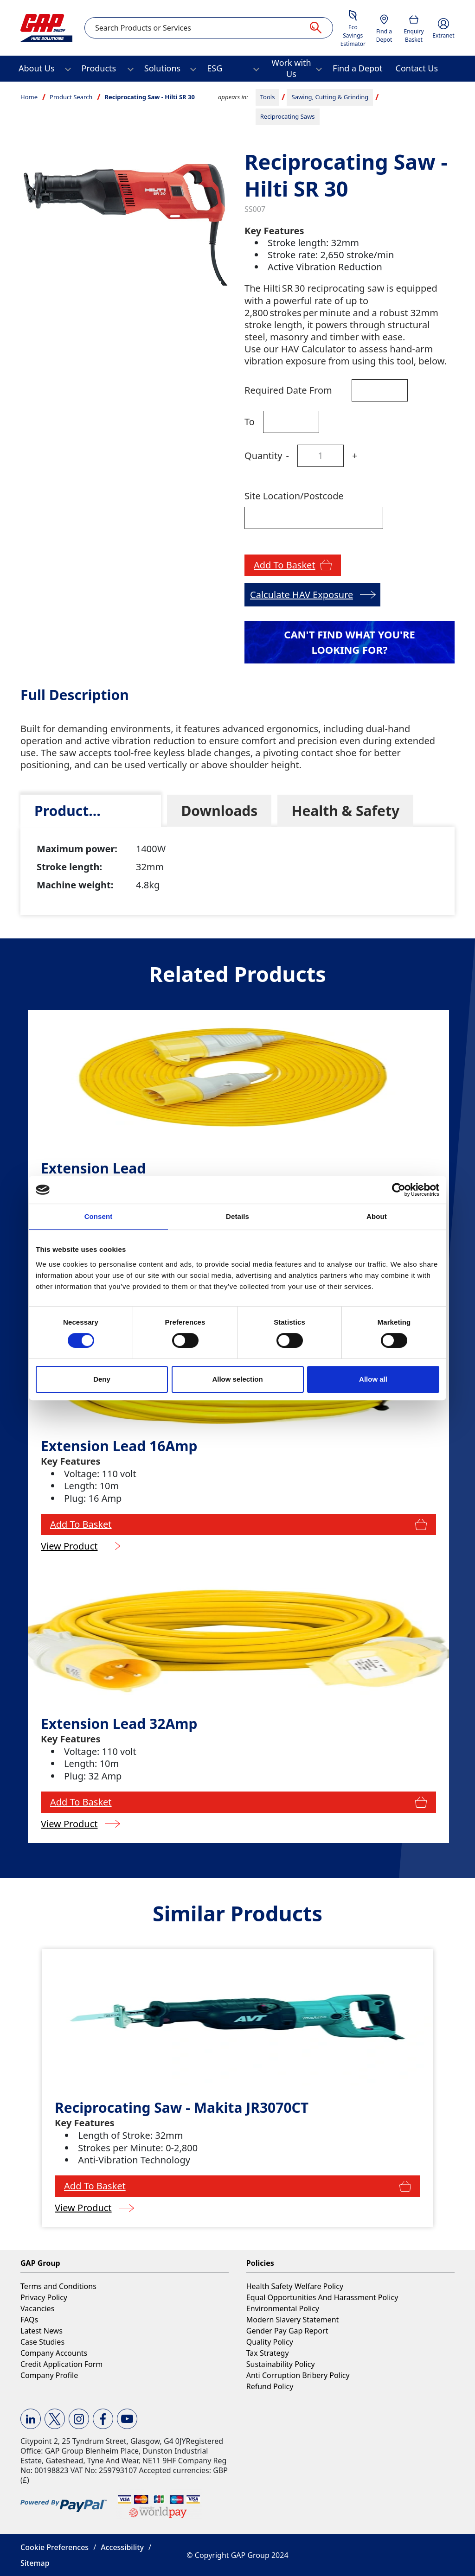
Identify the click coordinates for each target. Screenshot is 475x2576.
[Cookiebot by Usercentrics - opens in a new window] (398, 1190)
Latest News (41, 2331)
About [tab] (376, 1216)
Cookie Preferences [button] (54, 2547)
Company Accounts (53, 2353)
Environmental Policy (282, 2308)
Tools (267, 97)
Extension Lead (93, 1168)
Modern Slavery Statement (292, 2320)
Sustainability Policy (280, 2364)
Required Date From (288, 390)
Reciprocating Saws (287, 116)
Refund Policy (270, 2386)
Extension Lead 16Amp (119, 1446)
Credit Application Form (61, 2364)
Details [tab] (237, 1216)
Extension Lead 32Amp (119, 1724)
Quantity (263, 455)
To (249, 421)
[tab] (90, 811)
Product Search (71, 97)
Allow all (373, 1379)
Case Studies (42, 2342)
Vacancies (37, 2308)
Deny (101, 1379)
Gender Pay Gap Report (287, 2331)
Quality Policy (269, 2342)
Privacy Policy (43, 2297)
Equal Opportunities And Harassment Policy (322, 2297)
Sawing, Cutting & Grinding (330, 97)
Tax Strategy (267, 2353)
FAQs (29, 2320)
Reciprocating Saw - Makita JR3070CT (181, 2107)
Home (29, 97)
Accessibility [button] (122, 2547)
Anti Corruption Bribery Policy (298, 2375)
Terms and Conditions (58, 2286)
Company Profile (49, 2375)
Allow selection (237, 1379)
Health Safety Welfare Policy (294, 2286)
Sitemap (35, 2563)
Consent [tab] (98, 1216)
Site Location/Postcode (294, 496)
